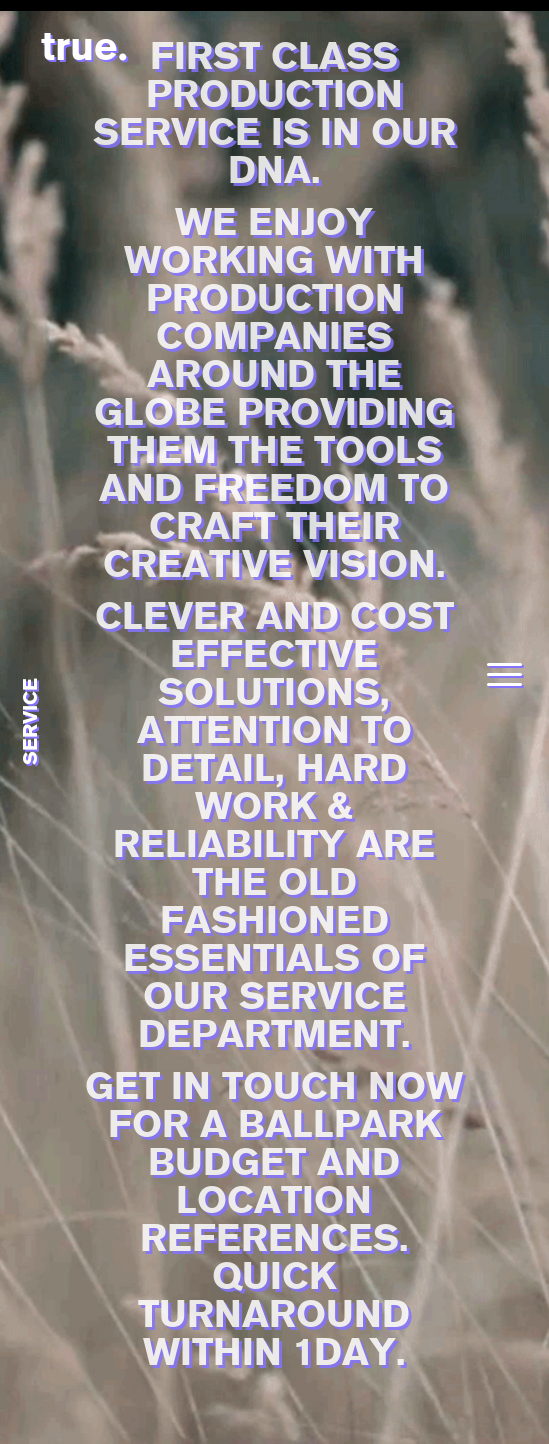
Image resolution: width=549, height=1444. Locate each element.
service (30, 722)
